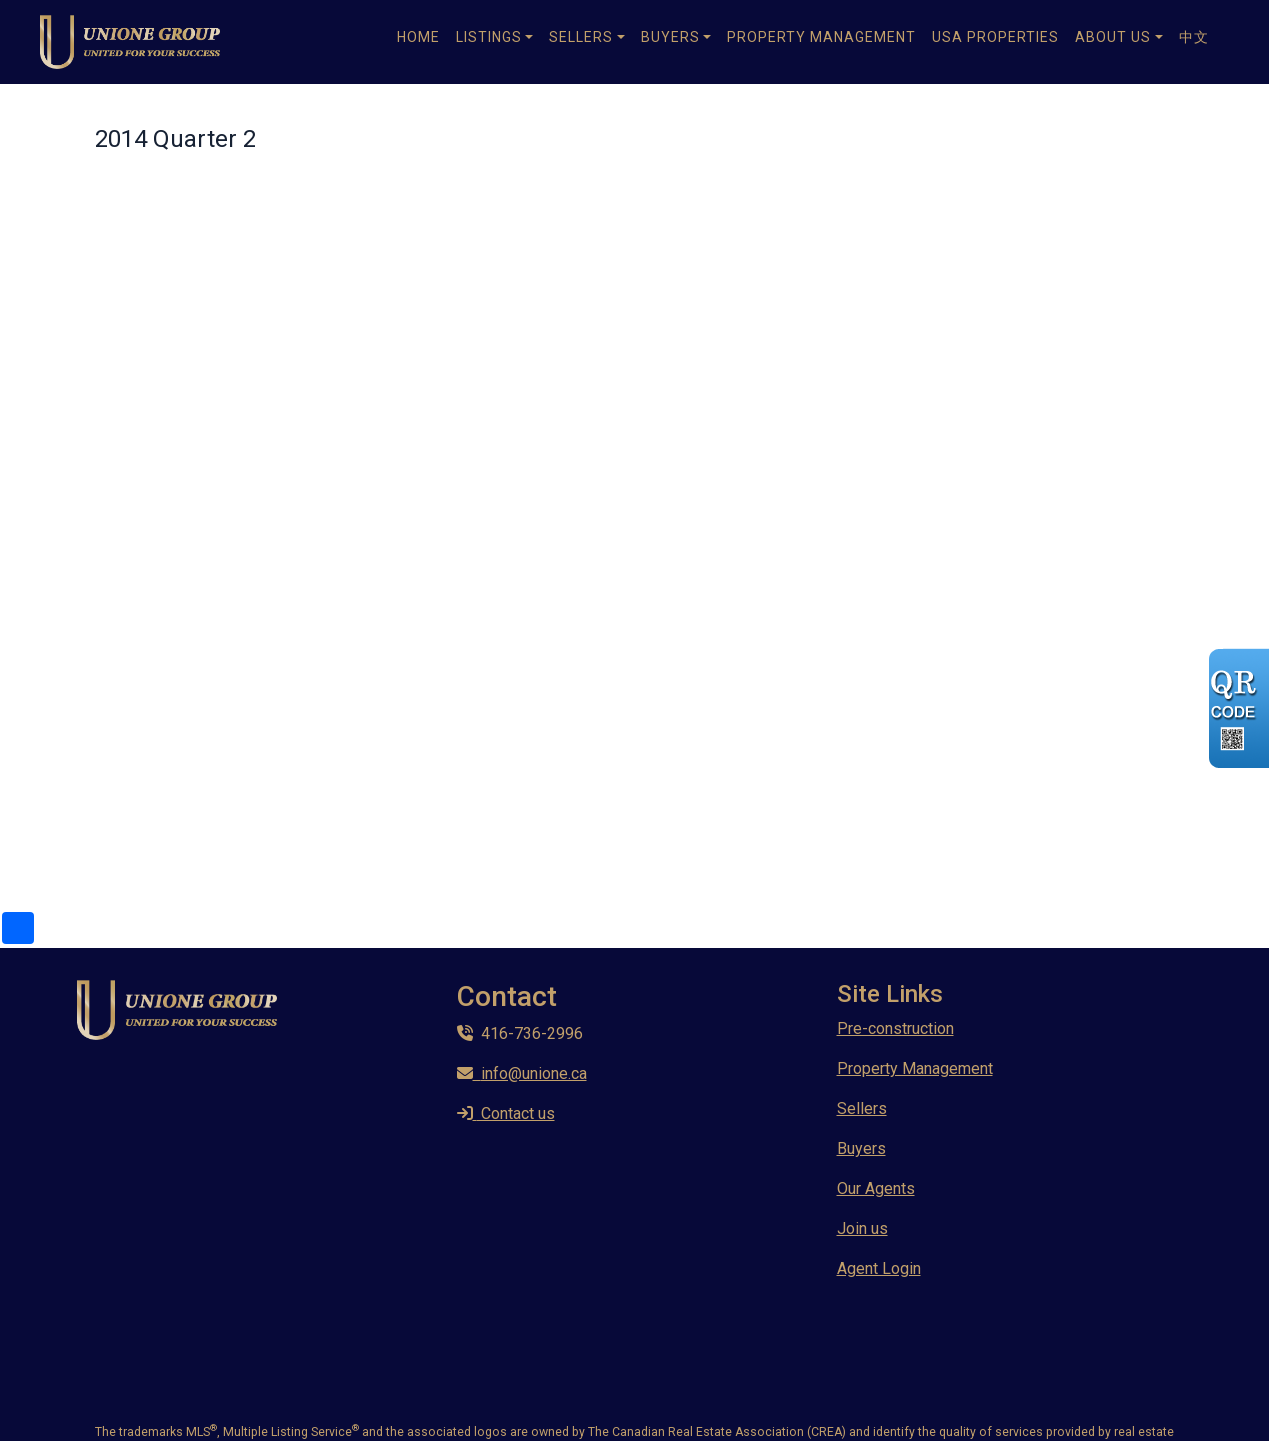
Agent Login (879, 1268)
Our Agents (876, 1188)
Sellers (862, 1108)
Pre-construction (895, 1028)
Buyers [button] (670, 37)
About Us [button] (1113, 37)
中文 (1194, 37)
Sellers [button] (581, 37)
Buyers (861, 1148)
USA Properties (995, 37)
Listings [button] (489, 37)
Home (418, 37)
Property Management (821, 37)
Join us (862, 1228)
